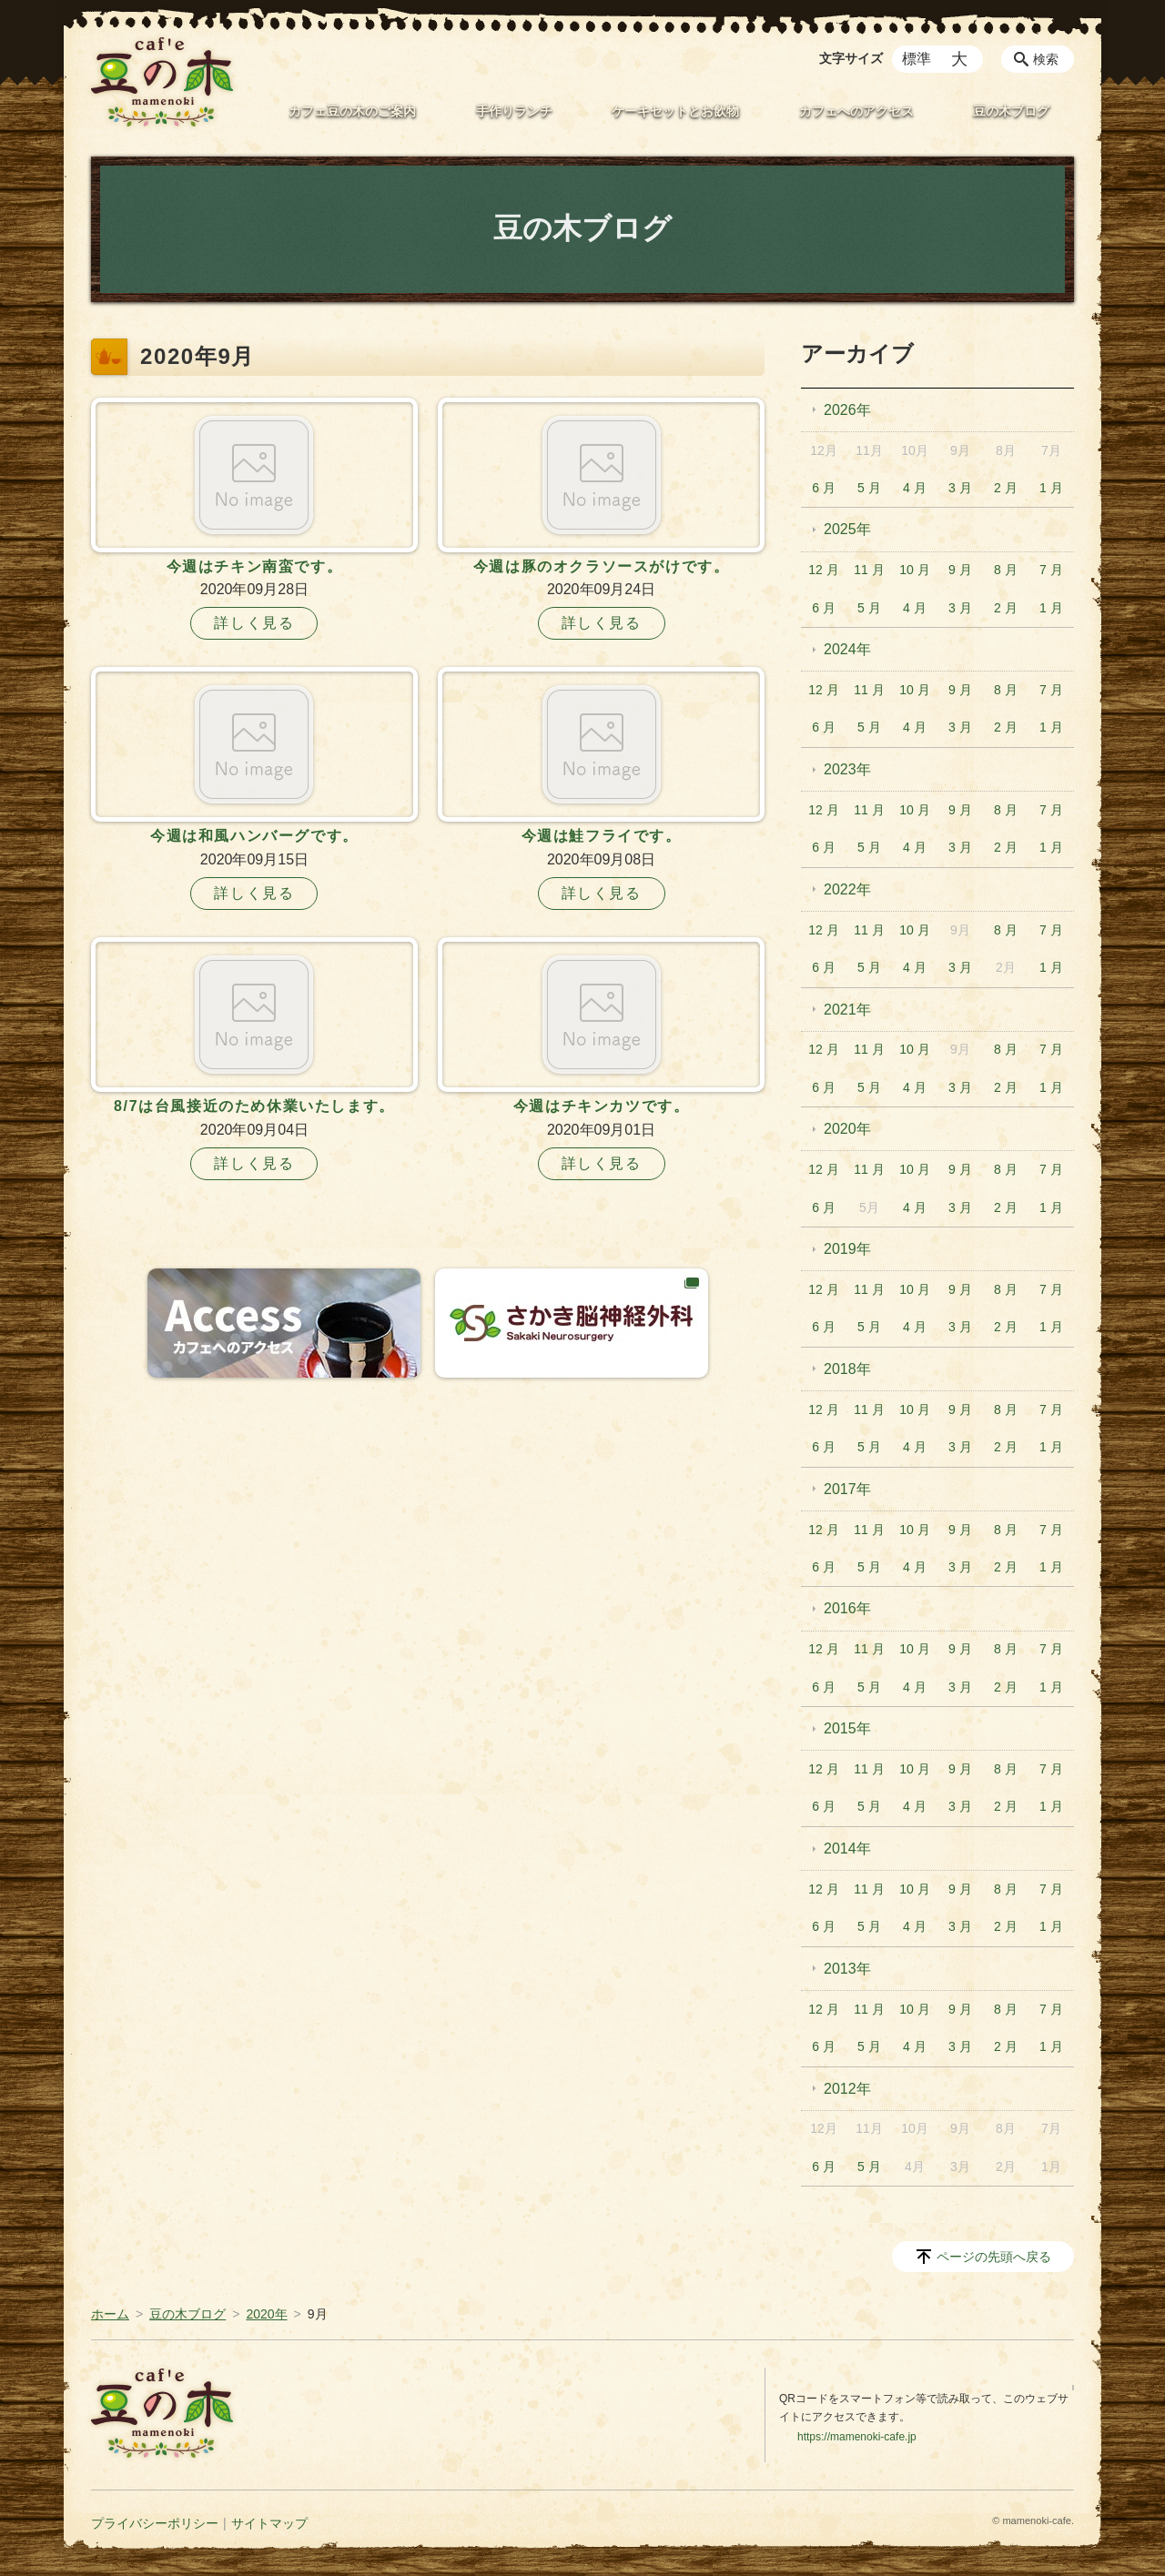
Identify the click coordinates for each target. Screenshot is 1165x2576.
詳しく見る (254, 623)
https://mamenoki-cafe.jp (857, 2436)
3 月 (960, 487)
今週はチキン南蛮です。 (255, 566)
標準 (916, 58)
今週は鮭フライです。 (602, 836)
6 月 (824, 487)
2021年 (847, 1009)
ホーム (110, 2314)
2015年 (847, 1728)
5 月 (869, 487)
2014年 (847, 1848)
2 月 (1006, 487)
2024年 (847, 649)
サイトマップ (269, 2523)
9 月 (960, 569)
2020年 (847, 1128)
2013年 (847, 1968)
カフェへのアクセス (856, 111)
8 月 (1006, 569)
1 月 (1051, 487)
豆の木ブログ (1011, 111)
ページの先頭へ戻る (994, 2256)
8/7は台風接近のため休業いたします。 (254, 1106)
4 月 (915, 487)
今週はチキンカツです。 (601, 1106)
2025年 (847, 529)
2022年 (847, 889)
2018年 (847, 1369)
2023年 (847, 769)
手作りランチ (514, 111)
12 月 (823, 569)
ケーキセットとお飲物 (675, 111)
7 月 (1051, 569)
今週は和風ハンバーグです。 (254, 836)
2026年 (847, 410)
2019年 (847, 1249)
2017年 (847, 1489)
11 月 (869, 569)
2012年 (847, 2088)
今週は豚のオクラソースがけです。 (601, 566)
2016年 (847, 1608)
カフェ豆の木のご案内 (352, 111)
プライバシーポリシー (154, 2523)
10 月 (914, 569)
